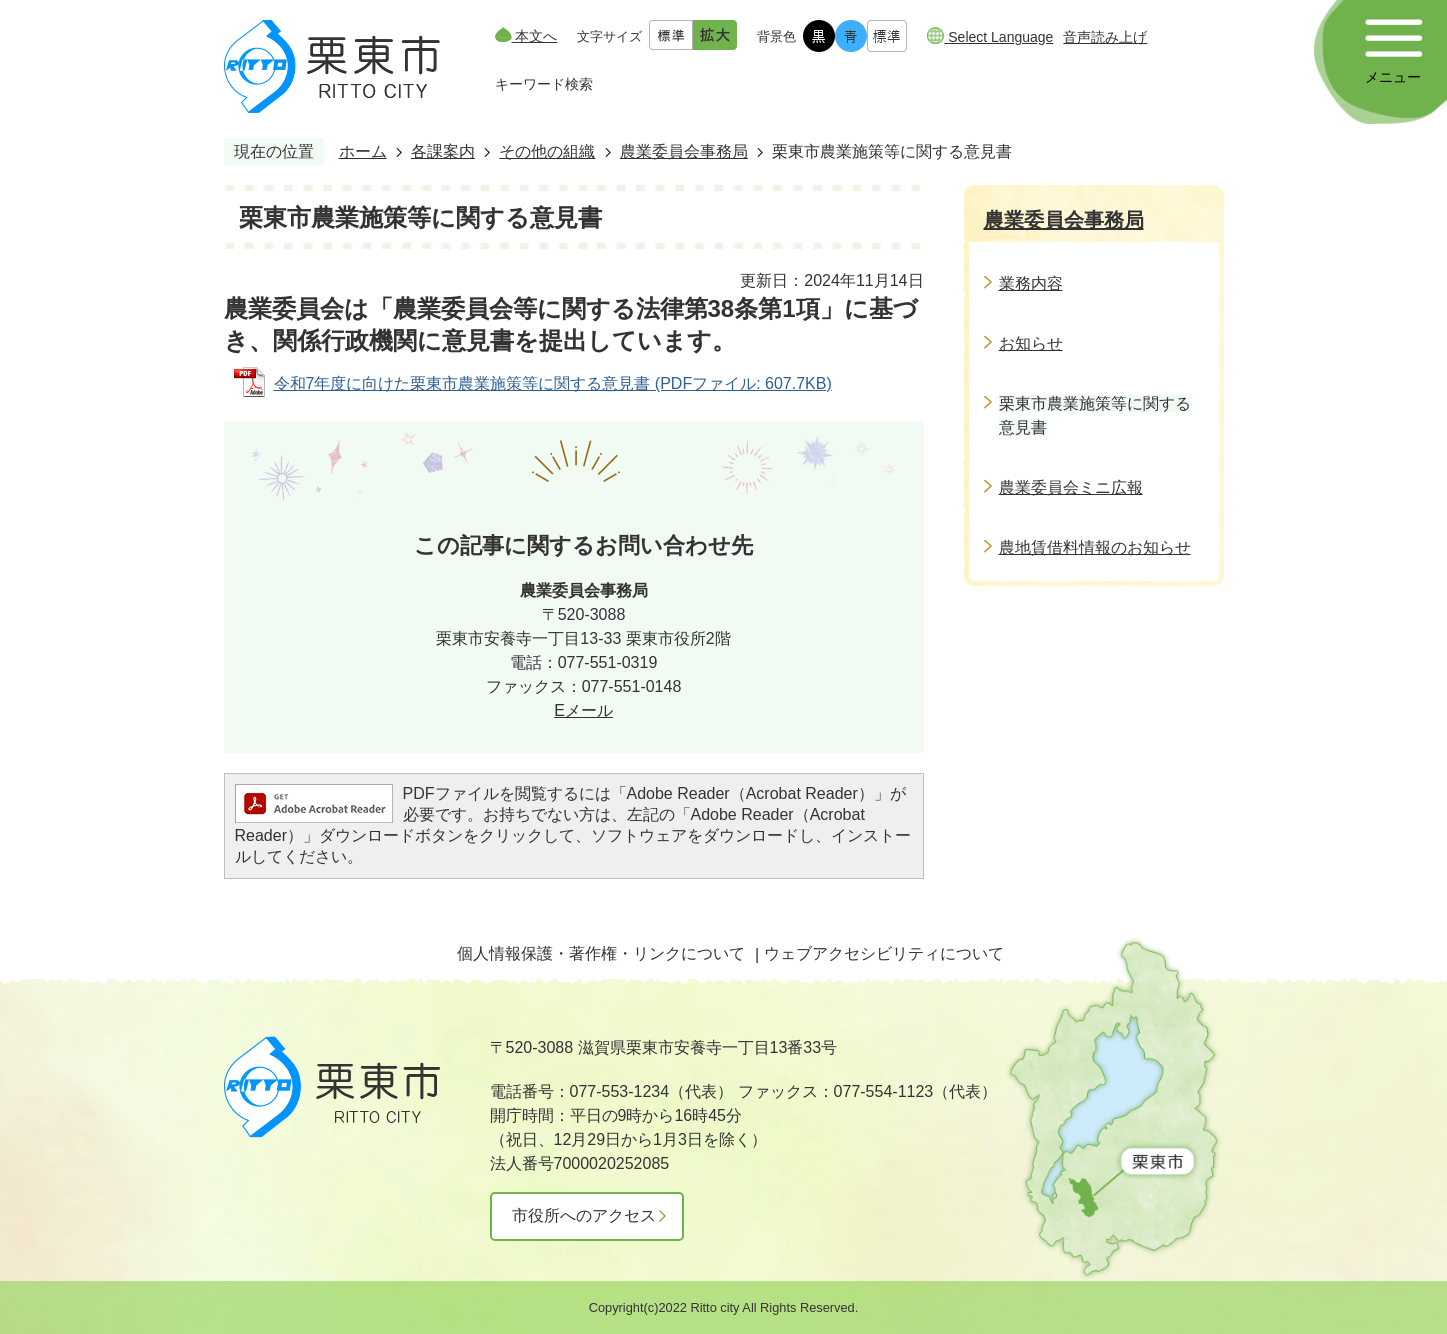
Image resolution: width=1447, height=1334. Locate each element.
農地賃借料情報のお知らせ (1095, 547)
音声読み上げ (1105, 37)
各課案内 (443, 151)
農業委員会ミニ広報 (1071, 487)
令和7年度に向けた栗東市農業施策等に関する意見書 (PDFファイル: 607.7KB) (553, 383)
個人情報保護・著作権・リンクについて (601, 953)
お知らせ (1031, 343)
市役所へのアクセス (584, 1215)
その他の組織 (547, 151)
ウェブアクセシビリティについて (884, 953)
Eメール (583, 710)
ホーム (363, 151)
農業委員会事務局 (684, 151)
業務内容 (1031, 283)
